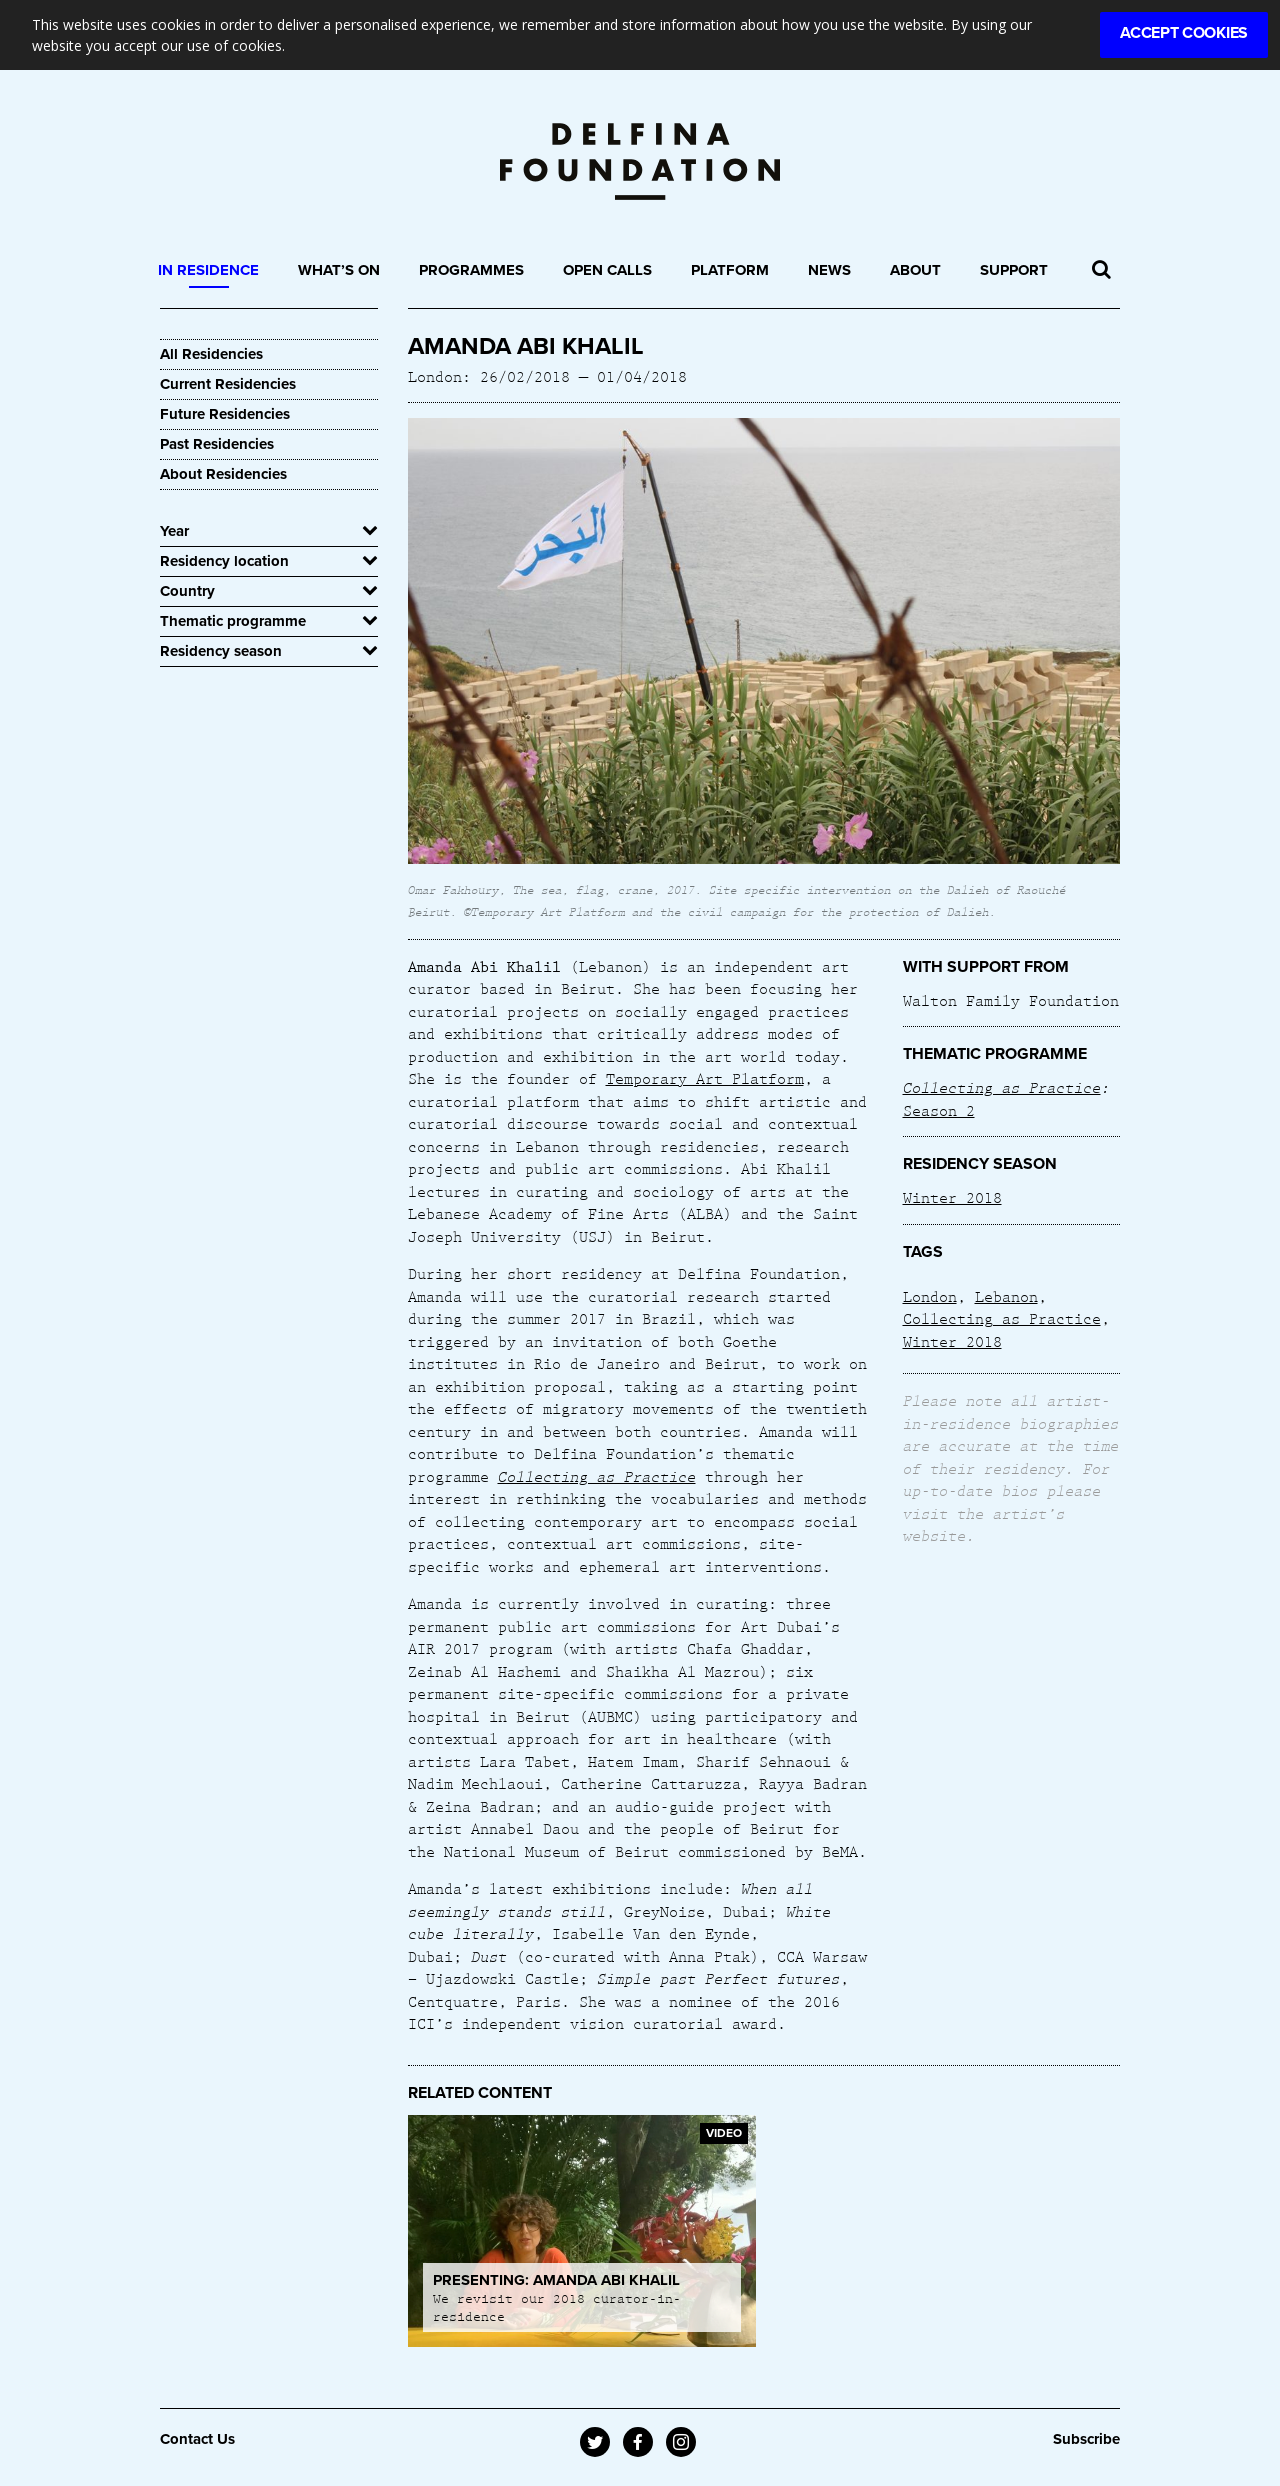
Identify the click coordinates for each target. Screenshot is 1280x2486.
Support (1014, 270)
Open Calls (607, 270)
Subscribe (1086, 2439)
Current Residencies (228, 384)
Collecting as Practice (597, 1476)
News (829, 270)
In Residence (208, 270)
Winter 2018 (952, 1197)
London (930, 1296)
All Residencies (211, 354)
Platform (730, 270)
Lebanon (1006, 1296)
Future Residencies (225, 414)
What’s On (339, 270)
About (915, 270)
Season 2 (939, 1110)
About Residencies (223, 474)
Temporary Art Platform (705, 1078)
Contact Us (197, 2439)
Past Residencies (217, 444)
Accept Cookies (1184, 33)
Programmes (471, 270)
